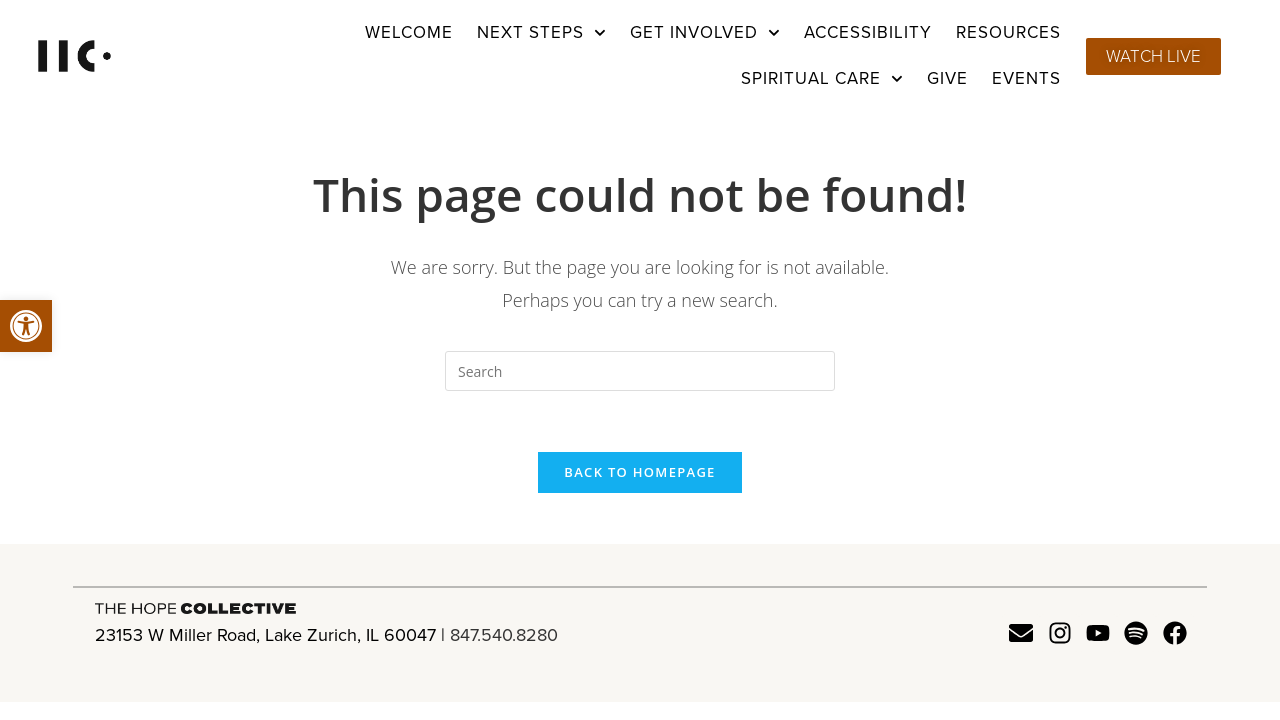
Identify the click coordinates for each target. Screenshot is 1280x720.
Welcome (409, 32)
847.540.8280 (504, 635)
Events (1026, 78)
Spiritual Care (822, 79)
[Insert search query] (640, 371)
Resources (1008, 32)
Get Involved (705, 33)
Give (947, 78)
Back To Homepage (639, 472)
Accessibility (868, 32)
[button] (26, 326)
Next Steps (541, 33)
